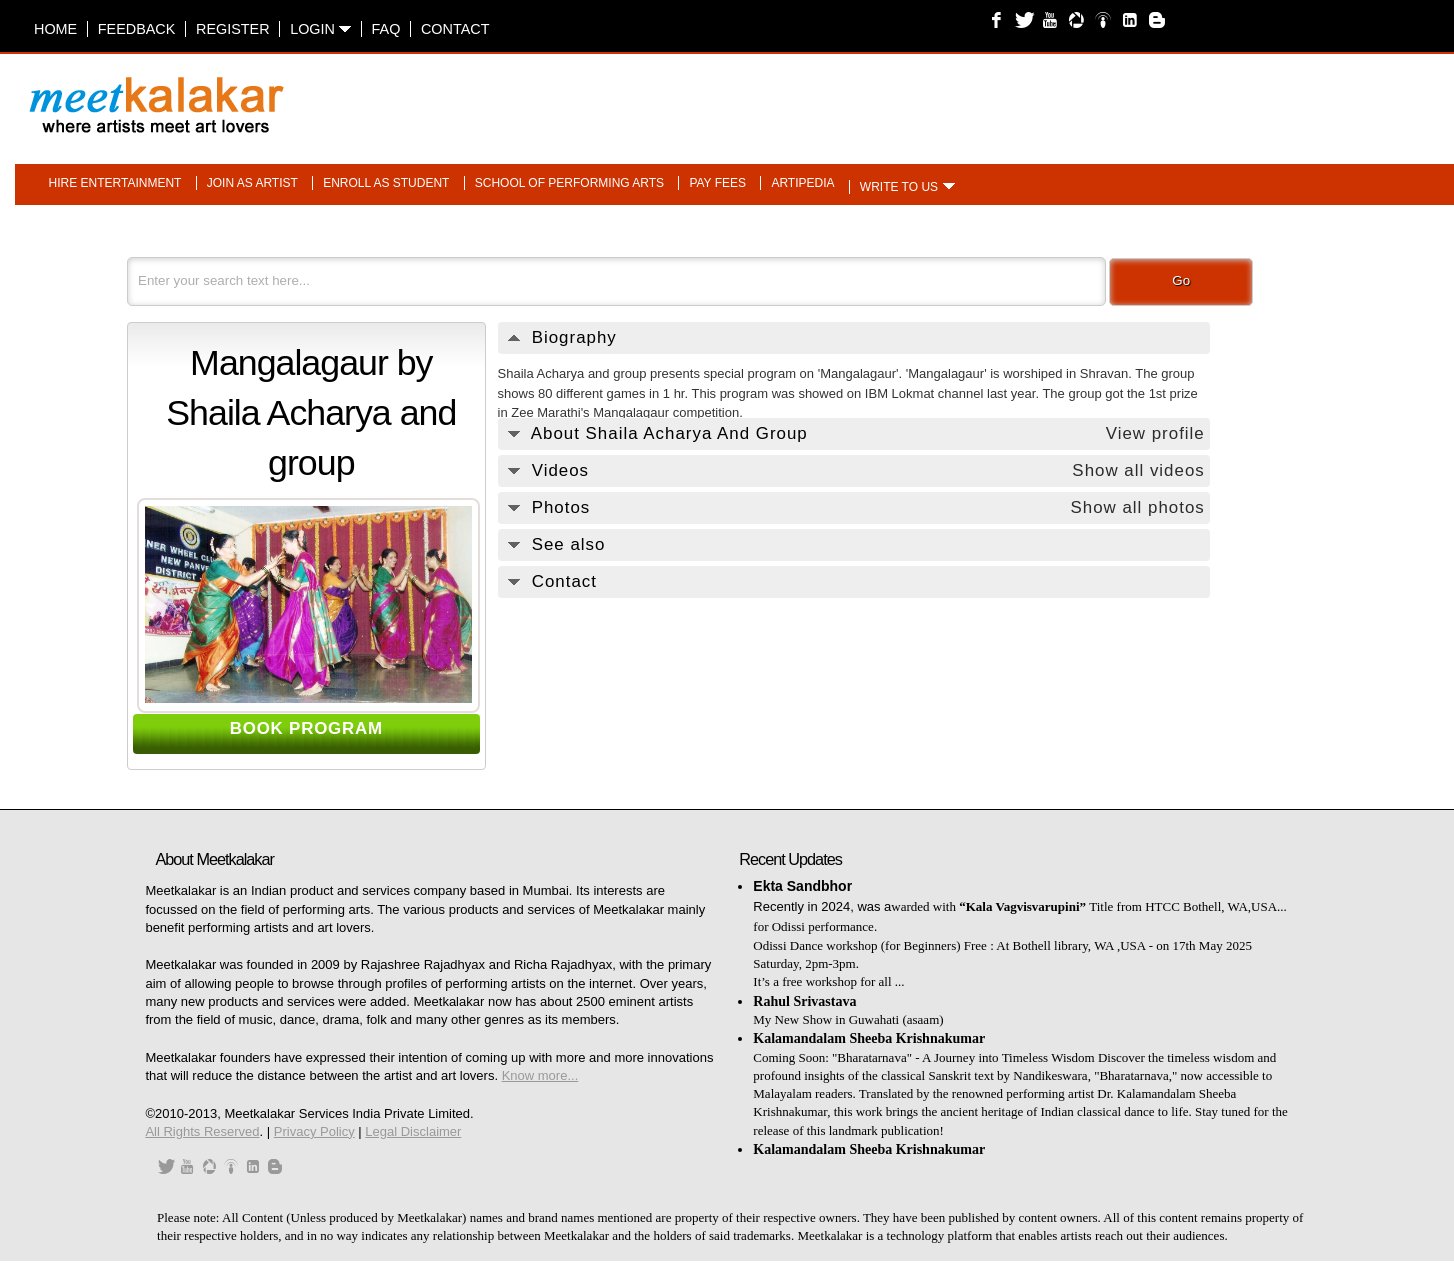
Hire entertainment (115, 183)
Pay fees (717, 183)
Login (320, 29)
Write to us (899, 187)
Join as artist (252, 183)
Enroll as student (386, 183)
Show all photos (1137, 507)
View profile (1155, 433)
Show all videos (1138, 470)
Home (55, 29)
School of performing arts (569, 183)
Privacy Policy (314, 1131)
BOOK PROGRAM (306, 728)
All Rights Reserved (202, 1131)
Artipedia (802, 183)
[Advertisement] (978, 95)
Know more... (540, 1075)
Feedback (137, 29)
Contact (455, 29)
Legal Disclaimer (413, 1131)
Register (233, 29)
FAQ (386, 29)
